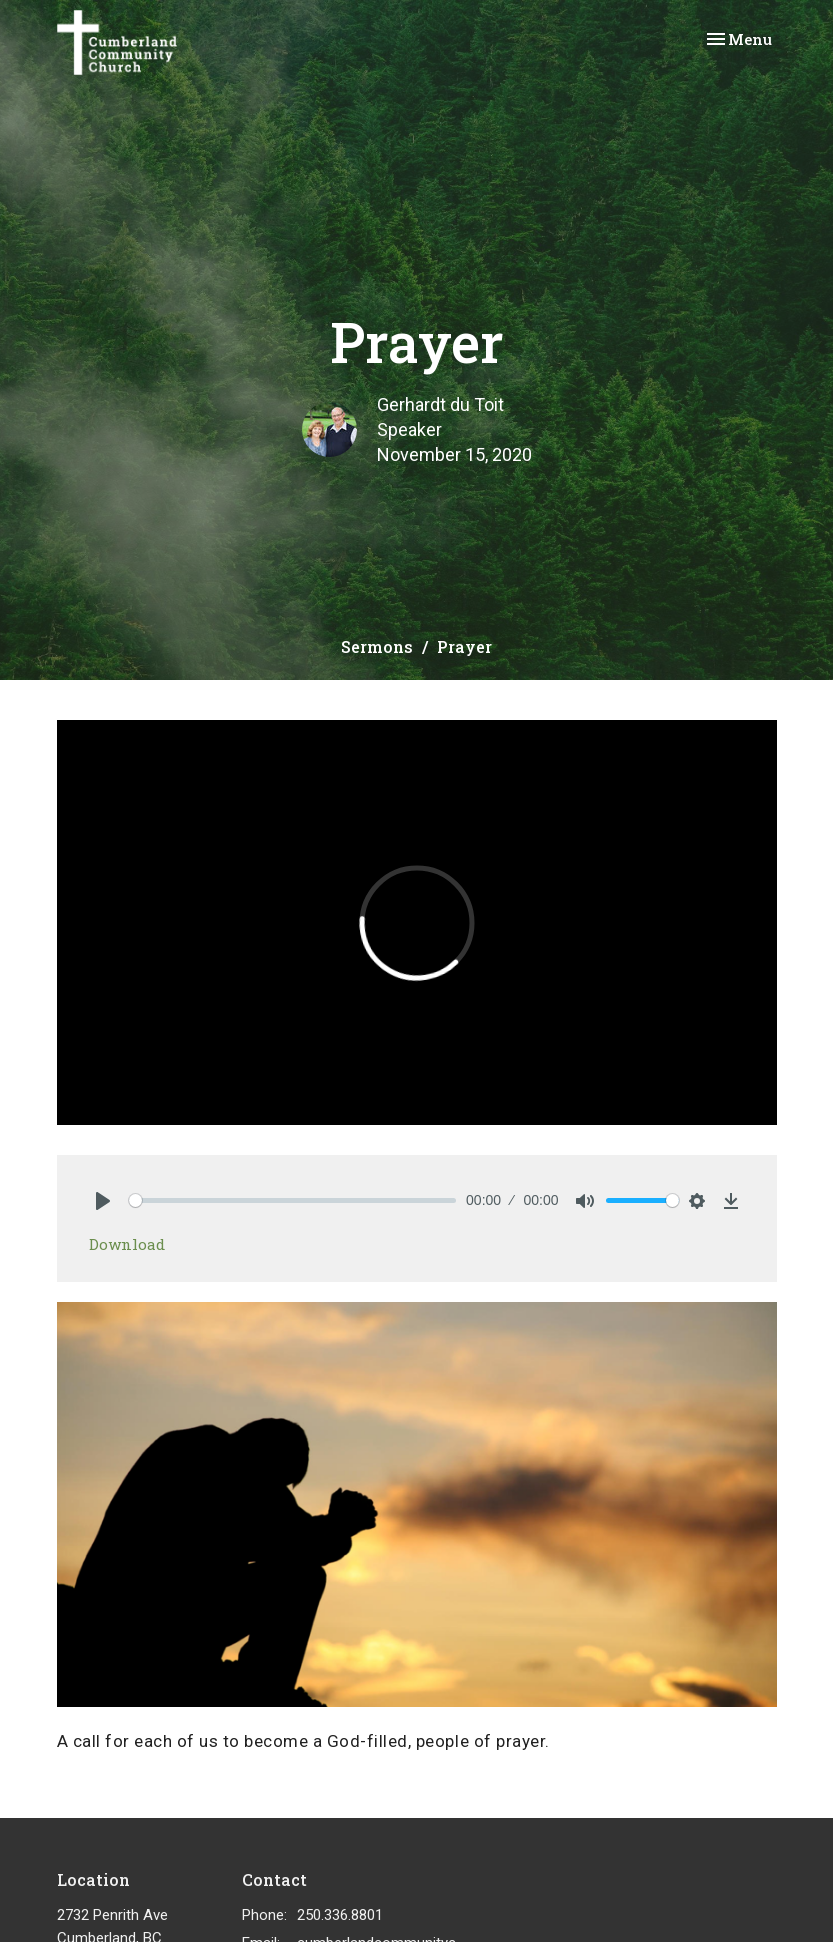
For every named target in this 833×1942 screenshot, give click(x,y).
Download (127, 1244)
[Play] (103, 1201)
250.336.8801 (340, 1915)
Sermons (377, 646)
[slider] (293, 1200)
